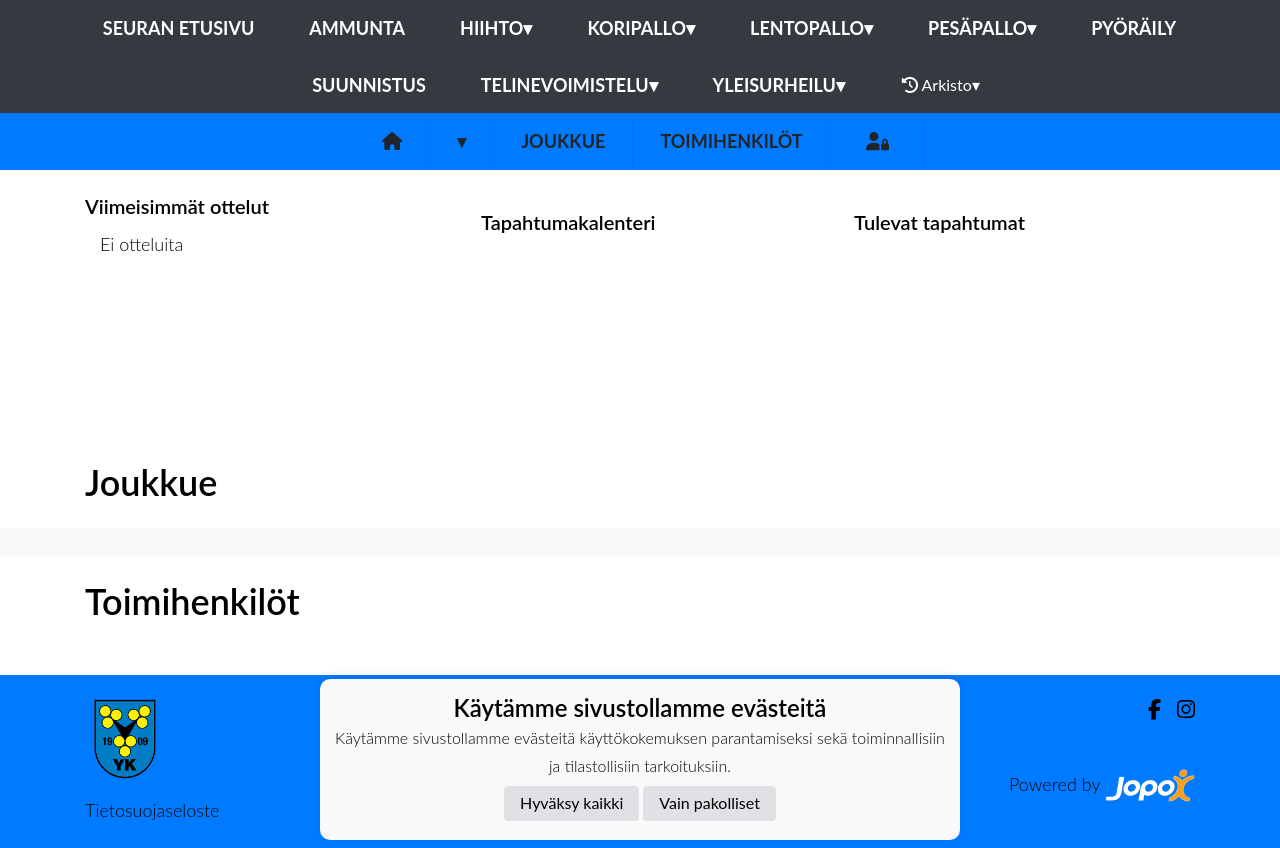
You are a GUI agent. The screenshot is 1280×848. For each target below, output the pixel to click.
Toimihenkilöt (731, 141)
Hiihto (496, 28)
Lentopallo (811, 28)
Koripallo (641, 28)
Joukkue (563, 141)
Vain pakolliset (709, 802)
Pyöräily (1133, 28)
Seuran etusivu (179, 28)
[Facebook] (1146, 709)
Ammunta (357, 28)
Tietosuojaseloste (152, 810)
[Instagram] (1178, 709)
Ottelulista (134, 321)
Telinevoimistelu (569, 85)
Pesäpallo (982, 28)
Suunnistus (369, 85)
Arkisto (941, 85)
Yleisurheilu (779, 85)
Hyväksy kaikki (571, 802)
